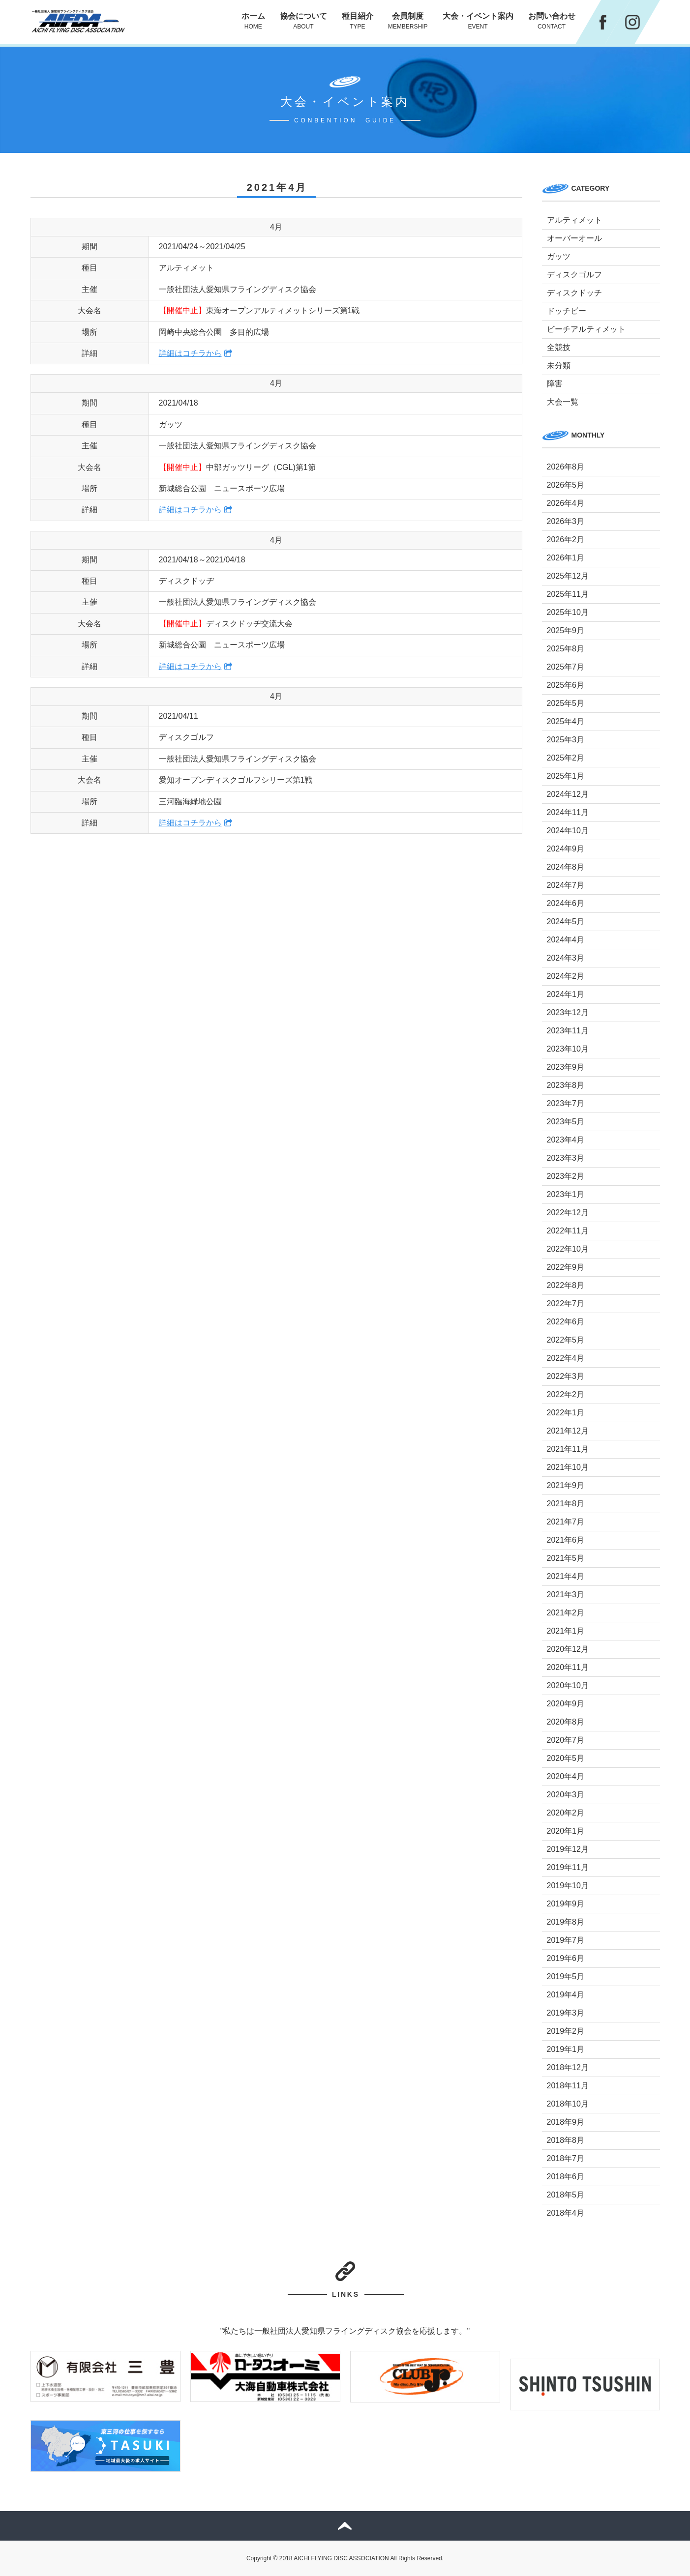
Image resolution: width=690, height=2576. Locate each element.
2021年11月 (568, 1449)
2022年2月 (566, 1394)
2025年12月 (568, 576)
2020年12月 (568, 1649)
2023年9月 (566, 1067)
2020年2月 (566, 1813)
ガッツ (558, 256)
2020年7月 (566, 1740)
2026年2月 (566, 539)
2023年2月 (566, 1176)
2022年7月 (566, 1303)
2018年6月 (566, 2176)
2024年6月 (566, 903)
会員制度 (408, 21)
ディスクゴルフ (574, 274)
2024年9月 (566, 849)
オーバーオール (574, 238)
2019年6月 (566, 1958)
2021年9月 (566, 1485)
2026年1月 (566, 558)
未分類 (558, 365)
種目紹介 (357, 21)
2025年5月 (566, 703)
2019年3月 (566, 2013)
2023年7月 (566, 1103)
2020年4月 (566, 1776)
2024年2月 (566, 976)
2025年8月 (566, 648)
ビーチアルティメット (586, 329)
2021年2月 (566, 1613)
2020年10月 (568, 1685)
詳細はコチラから (190, 353)
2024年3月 (566, 958)
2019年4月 (566, 1995)
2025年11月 (568, 594)
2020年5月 (566, 1758)
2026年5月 (566, 485)
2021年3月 (566, 1594)
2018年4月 (566, 2213)
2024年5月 (566, 921)
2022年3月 (566, 1376)
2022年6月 (566, 1321)
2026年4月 (566, 503)
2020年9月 (566, 1703)
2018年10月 (568, 2104)
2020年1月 (566, 1831)
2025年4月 (566, 721)
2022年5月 (566, 1340)
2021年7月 (566, 1522)
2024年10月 (568, 830)
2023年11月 (568, 1030)
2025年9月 (566, 630)
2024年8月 (566, 867)
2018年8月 (566, 2140)
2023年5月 (566, 1121)
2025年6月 (566, 685)
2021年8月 (566, 1503)
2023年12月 (568, 1012)
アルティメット (574, 220)
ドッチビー (566, 311)
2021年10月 (568, 1467)
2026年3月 (566, 521)
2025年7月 (566, 667)
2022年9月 (566, 1267)
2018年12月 (568, 2067)
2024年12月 (568, 794)
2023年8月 (566, 1085)
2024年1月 (566, 994)
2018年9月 (566, 2122)
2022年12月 (568, 1212)
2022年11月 (568, 1231)
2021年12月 (568, 1431)
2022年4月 (566, 1358)
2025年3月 (566, 739)
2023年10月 (568, 1049)
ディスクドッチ (574, 293)
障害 (555, 384)
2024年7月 (566, 885)
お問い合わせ (551, 21)
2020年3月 (566, 1794)
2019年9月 (566, 1904)
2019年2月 (566, 2031)
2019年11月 (568, 1867)
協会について (303, 21)
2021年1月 (566, 1631)
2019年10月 (568, 1885)
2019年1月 (566, 2049)
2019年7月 (566, 1940)
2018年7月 (566, 2158)
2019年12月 (568, 1849)
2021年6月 (566, 1540)
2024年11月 (568, 812)
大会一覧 (562, 402)
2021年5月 (566, 1558)
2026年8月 (566, 467)
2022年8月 (566, 1285)
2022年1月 (566, 1412)
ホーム (253, 21)
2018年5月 (566, 2195)
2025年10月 (568, 612)
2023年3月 (566, 1158)
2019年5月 (566, 1976)
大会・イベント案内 (478, 21)
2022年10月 (568, 1249)
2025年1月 (566, 776)
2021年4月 (566, 1576)
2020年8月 (566, 1722)
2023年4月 (566, 1140)
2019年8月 (566, 1922)
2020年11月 (568, 1667)
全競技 (558, 347)
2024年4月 (566, 940)
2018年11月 (568, 2085)
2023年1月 (566, 1194)
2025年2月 (566, 758)
